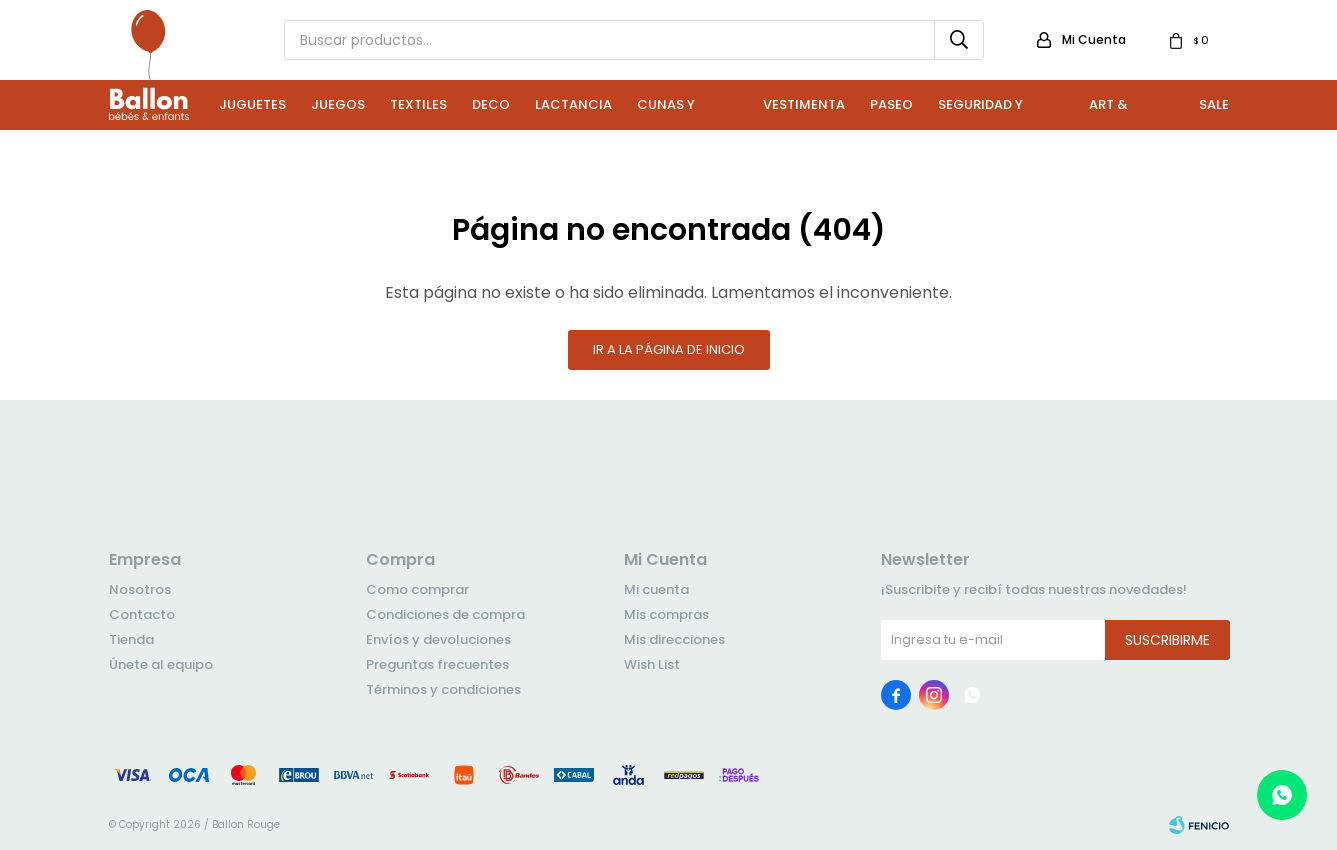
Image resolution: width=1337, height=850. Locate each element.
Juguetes (252, 104)
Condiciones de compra (445, 614)
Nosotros (140, 589)
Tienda (131, 639)
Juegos (338, 104)
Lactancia (573, 104)
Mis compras (666, 614)
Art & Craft (1110, 112)
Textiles (418, 104)
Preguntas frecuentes (437, 664)
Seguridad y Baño (980, 112)
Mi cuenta (656, 589)
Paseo (891, 104)
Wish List (652, 664)
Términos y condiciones (443, 689)
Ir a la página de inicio (669, 349)
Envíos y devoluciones (438, 639)
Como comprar (417, 589)
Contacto (142, 614)
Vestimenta (804, 104)
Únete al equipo (161, 664)
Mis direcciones (674, 639)
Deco (491, 104)
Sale (1214, 104)
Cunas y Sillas (666, 112)
